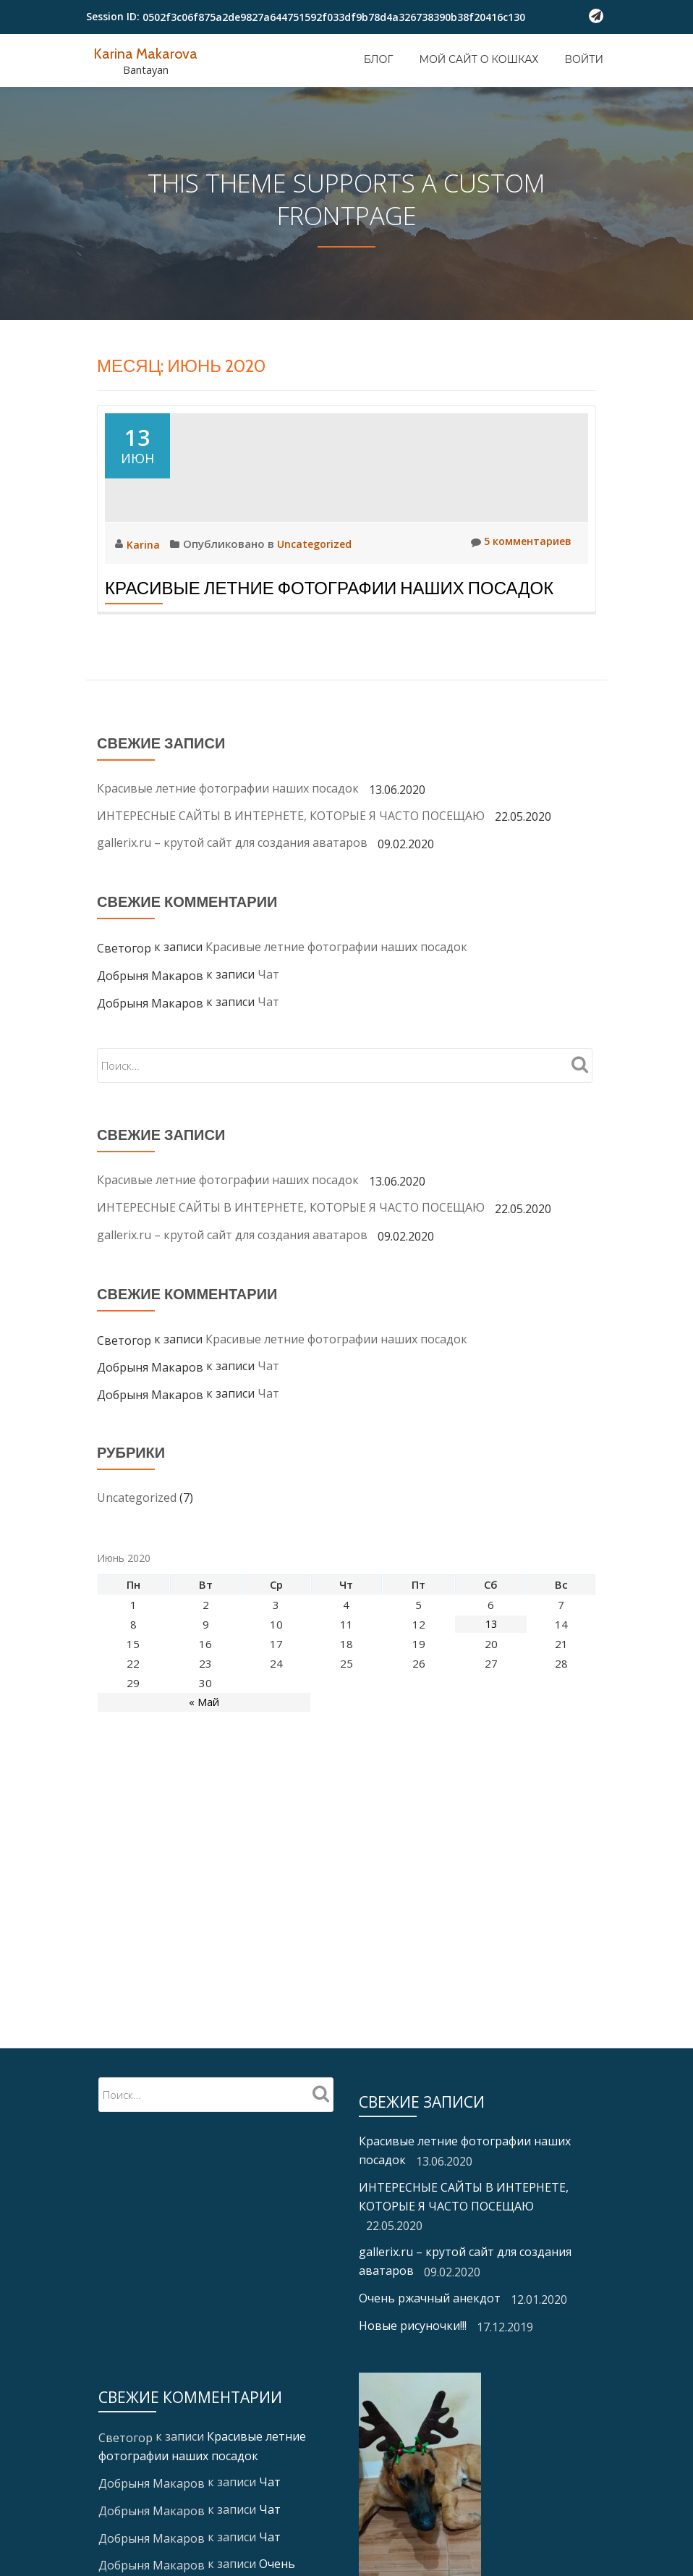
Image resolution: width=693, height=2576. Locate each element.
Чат (268, 1091)
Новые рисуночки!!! (413, 2376)
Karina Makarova (147, 52)
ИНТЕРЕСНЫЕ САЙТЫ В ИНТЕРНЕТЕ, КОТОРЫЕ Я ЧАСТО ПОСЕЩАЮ (291, 932)
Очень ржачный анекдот (430, 2349)
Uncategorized (316, 660)
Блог (379, 59)
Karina (145, 661)
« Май (204, 1819)
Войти (583, 59)
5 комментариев (517, 659)
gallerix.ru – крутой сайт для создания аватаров (232, 960)
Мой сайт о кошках (478, 59)
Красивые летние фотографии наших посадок (329, 704)
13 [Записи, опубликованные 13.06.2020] (491, 1740)
